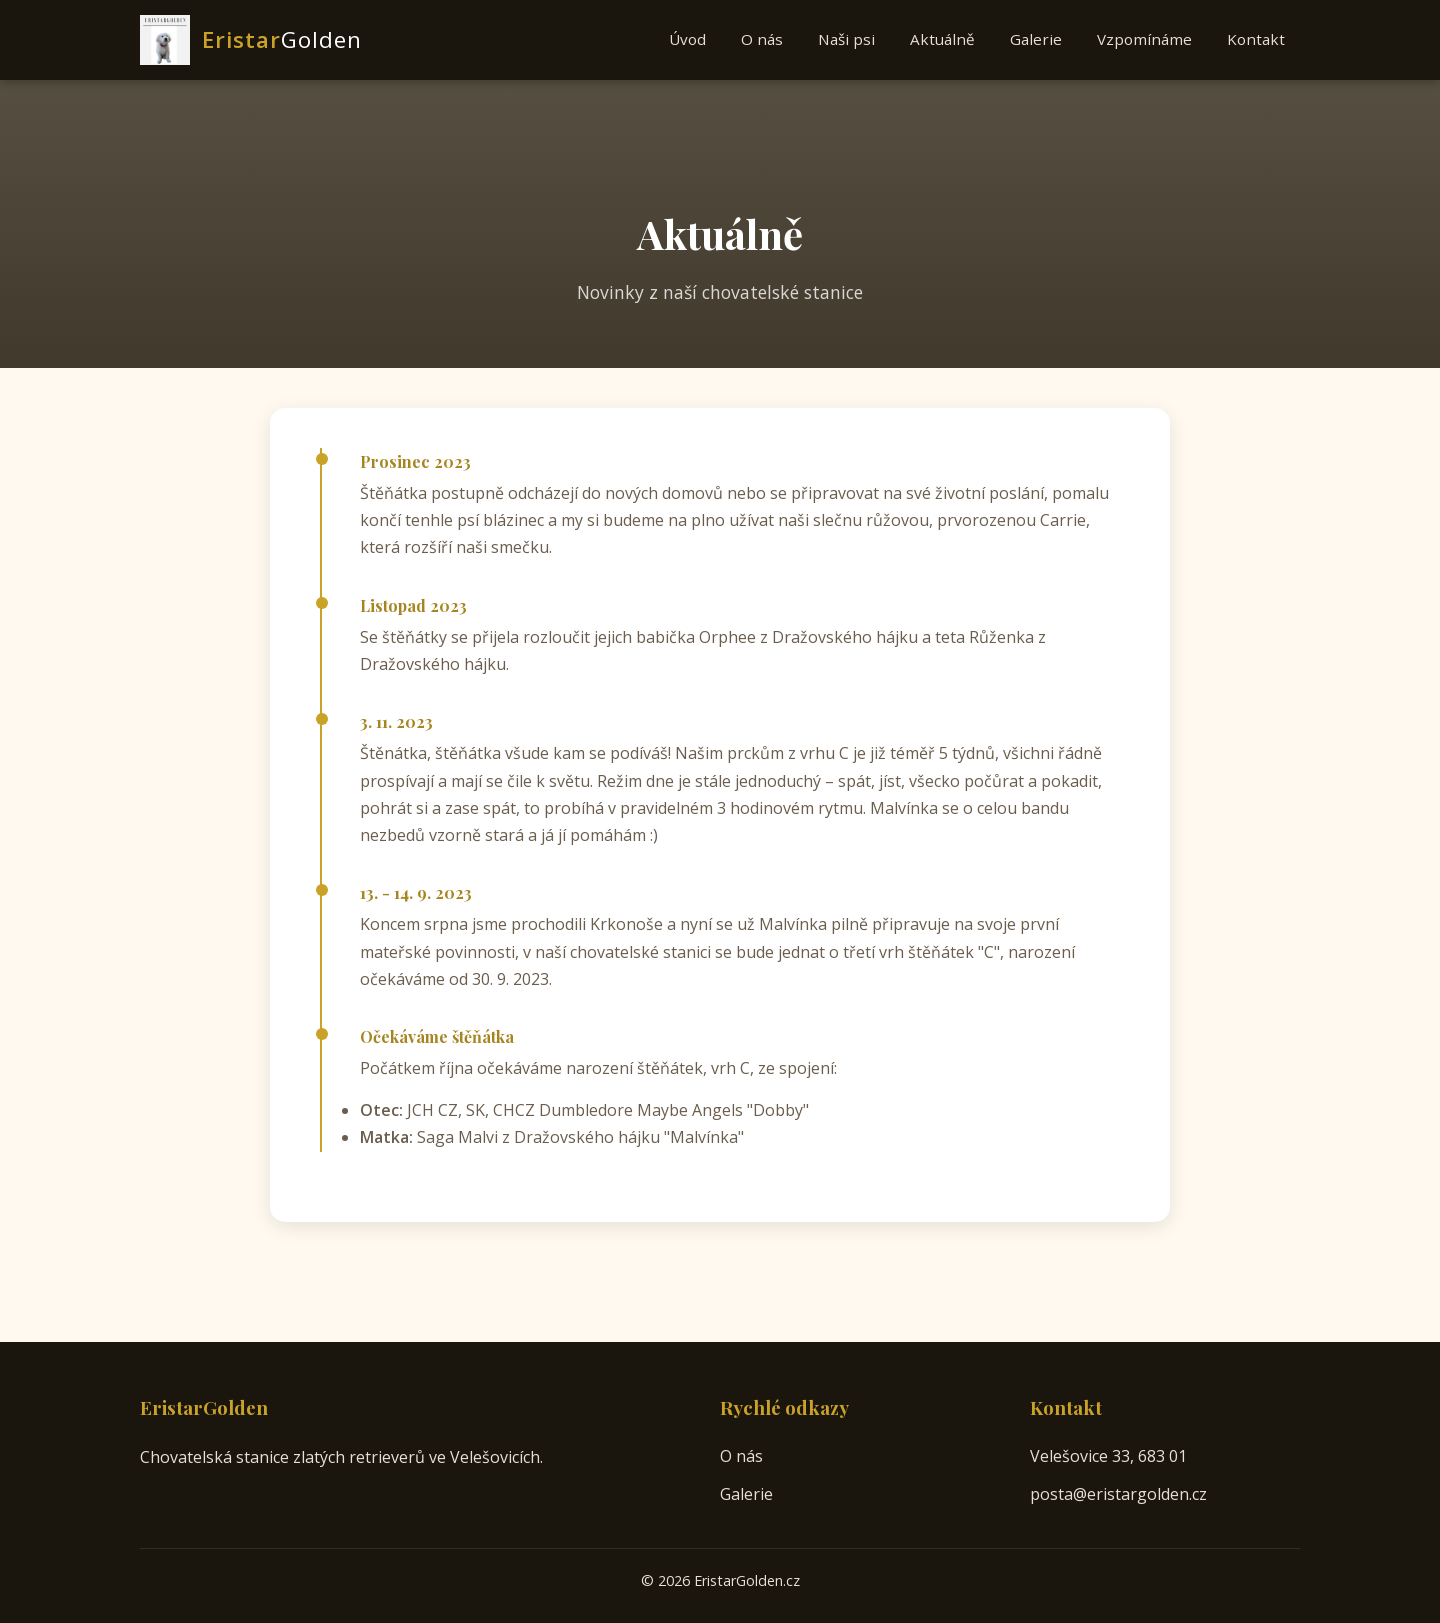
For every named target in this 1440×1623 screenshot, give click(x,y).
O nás (762, 39)
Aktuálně (942, 39)
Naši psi (846, 39)
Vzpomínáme (1144, 39)
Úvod (687, 39)
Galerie (1036, 39)
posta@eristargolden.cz (1118, 1494)
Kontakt (1256, 39)
